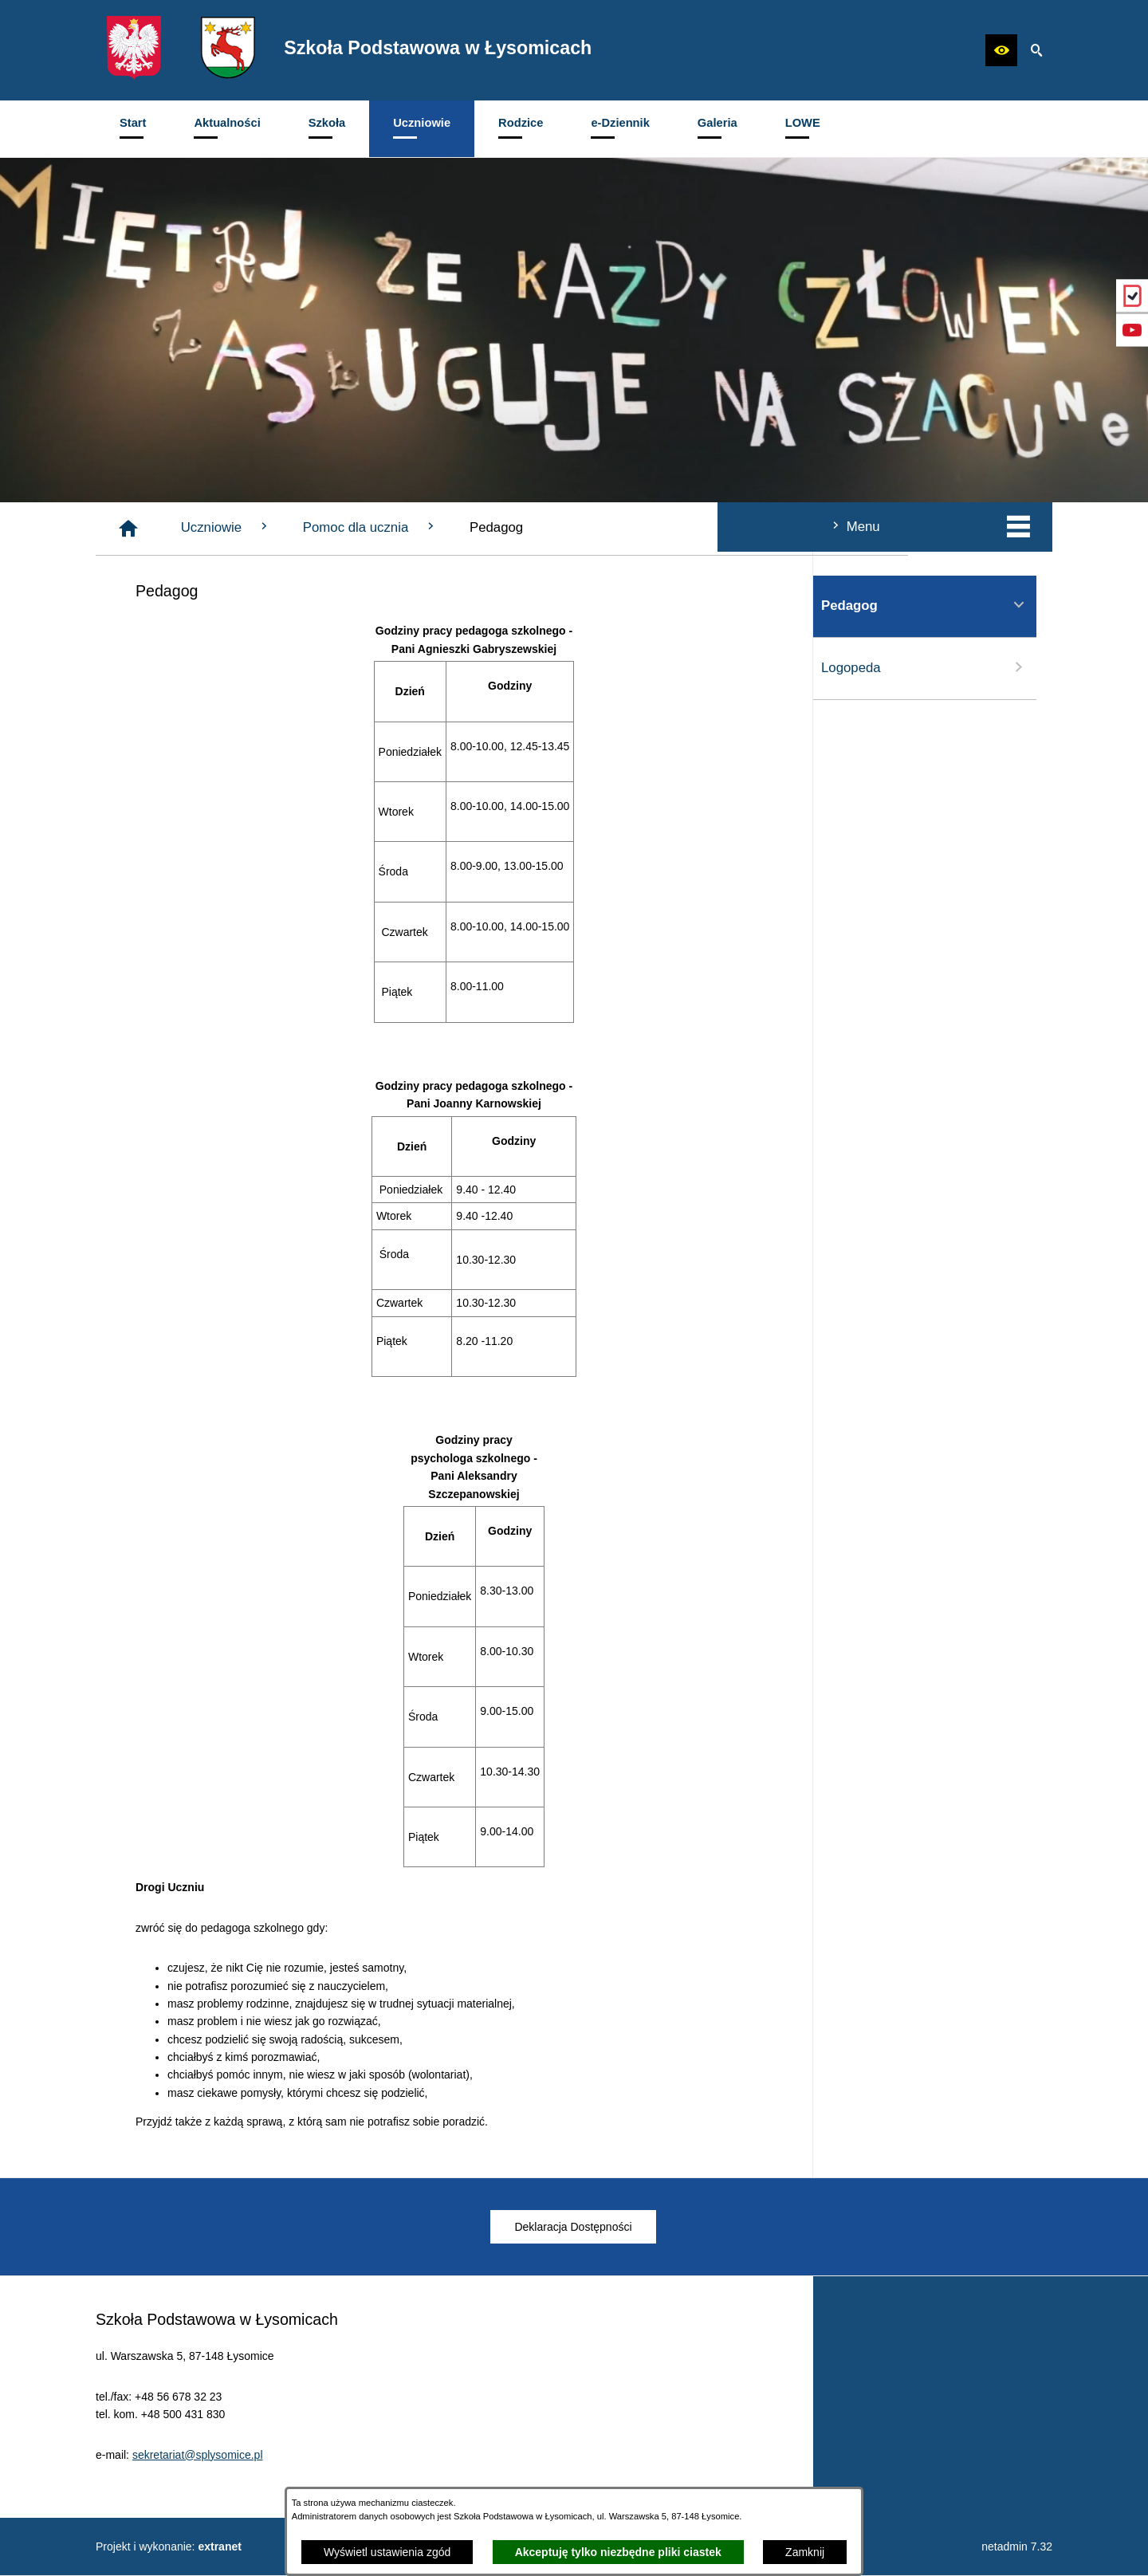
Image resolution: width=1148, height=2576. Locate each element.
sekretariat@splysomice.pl (197, 2482)
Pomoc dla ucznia (610, 527)
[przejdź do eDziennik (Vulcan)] (1132, 296)
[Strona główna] (368, 528)
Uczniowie (466, 527)
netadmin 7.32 (1016, 2546)
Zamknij (804, 2552)
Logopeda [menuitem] (207, 667)
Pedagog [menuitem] (207, 605)
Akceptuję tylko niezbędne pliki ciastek (618, 2552)
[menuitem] (133, 128)
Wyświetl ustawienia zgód (387, 2552)
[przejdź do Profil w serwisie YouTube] (1132, 330)
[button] (1001, 50)
